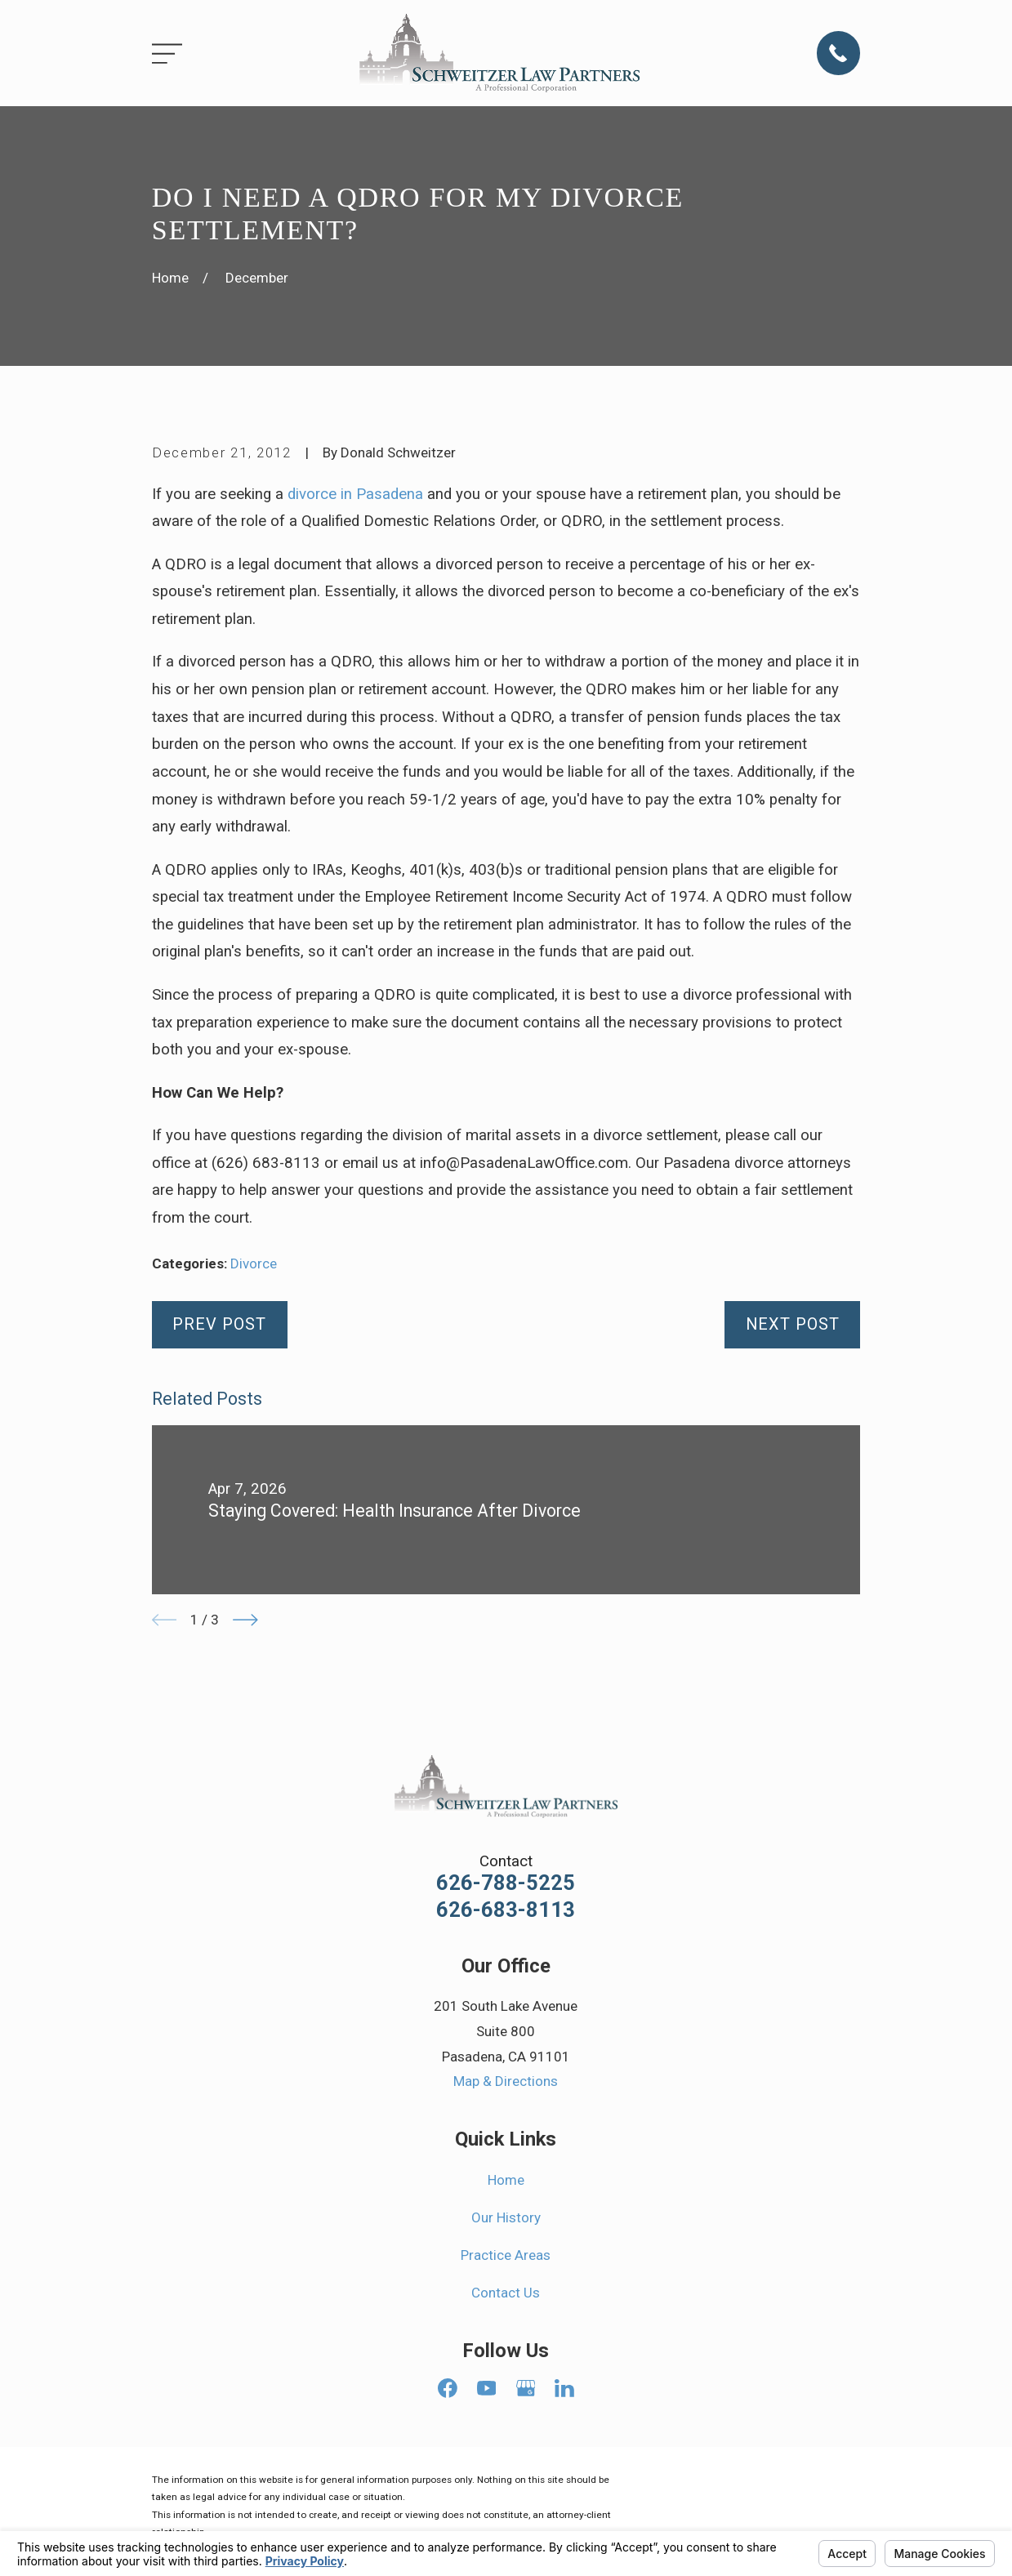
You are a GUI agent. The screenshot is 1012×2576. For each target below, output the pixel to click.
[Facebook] (447, 2388)
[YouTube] (487, 2388)
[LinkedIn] (564, 2388)
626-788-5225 (505, 1883)
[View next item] (245, 1620)
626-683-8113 (505, 1910)
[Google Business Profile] (526, 2388)
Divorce (253, 1263)
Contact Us (505, 2292)
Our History (506, 2217)
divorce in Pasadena (355, 494)
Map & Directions (505, 2081)
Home (506, 2180)
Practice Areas (506, 2255)
